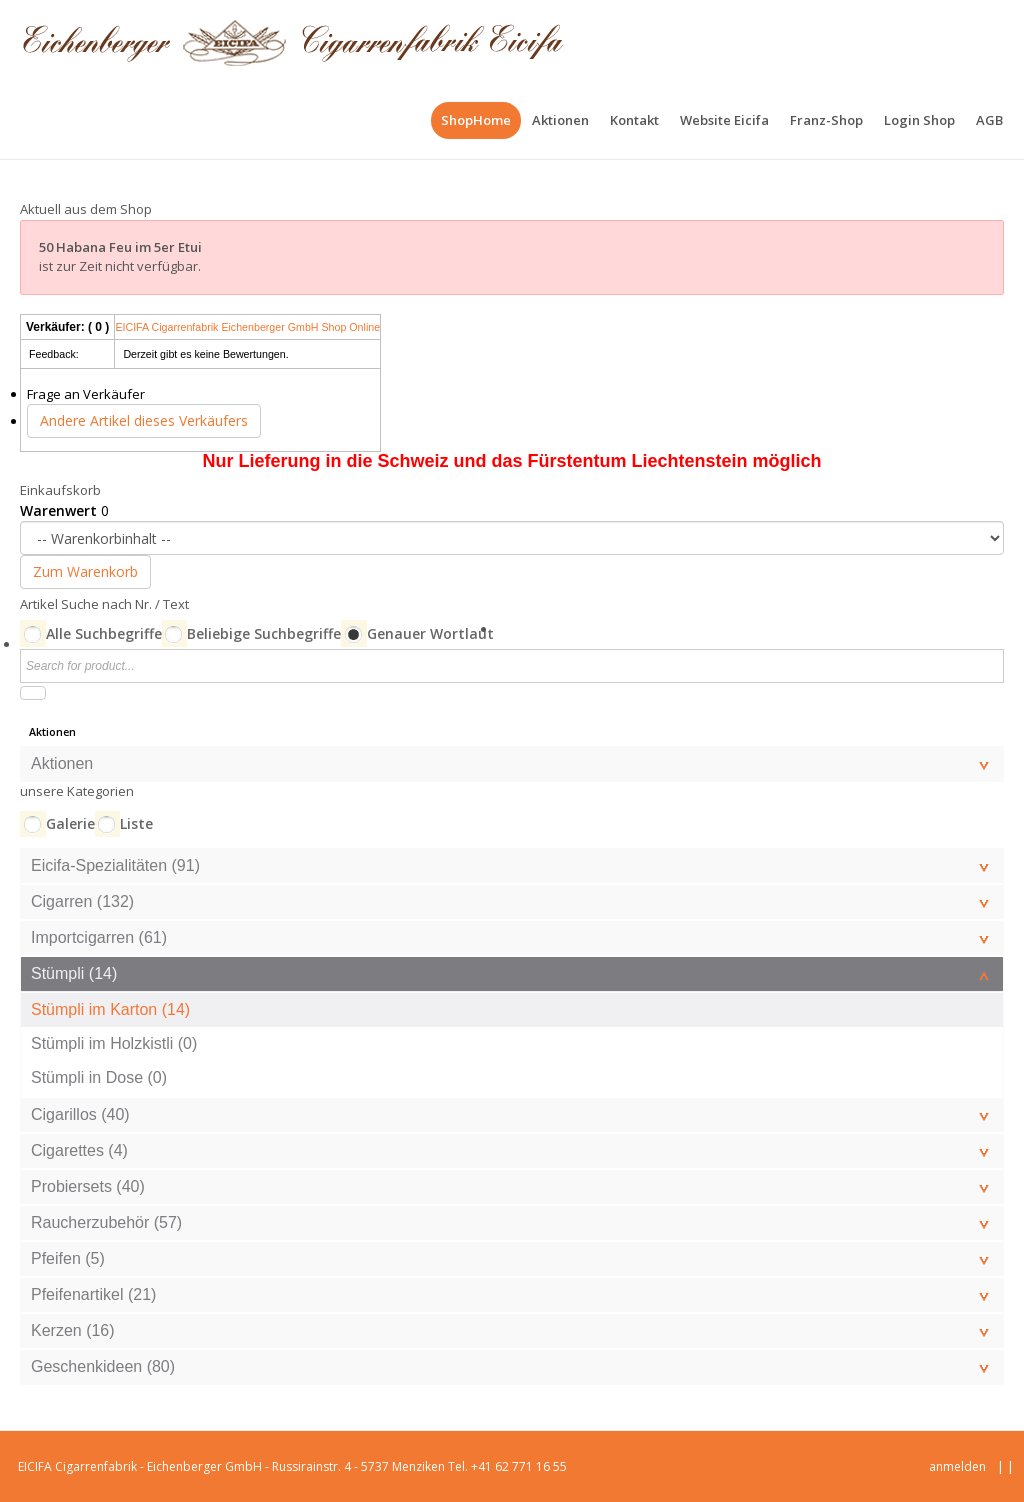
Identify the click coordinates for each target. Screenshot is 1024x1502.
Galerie (70, 823)
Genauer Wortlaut (430, 633)
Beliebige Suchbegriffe (264, 633)
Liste (136, 823)
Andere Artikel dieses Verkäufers (144, 420)
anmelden (957, 1466)
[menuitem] (476, 120)
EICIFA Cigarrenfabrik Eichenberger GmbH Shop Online (247, 327)
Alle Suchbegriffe (104, 633)
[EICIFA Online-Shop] (292, 40)
